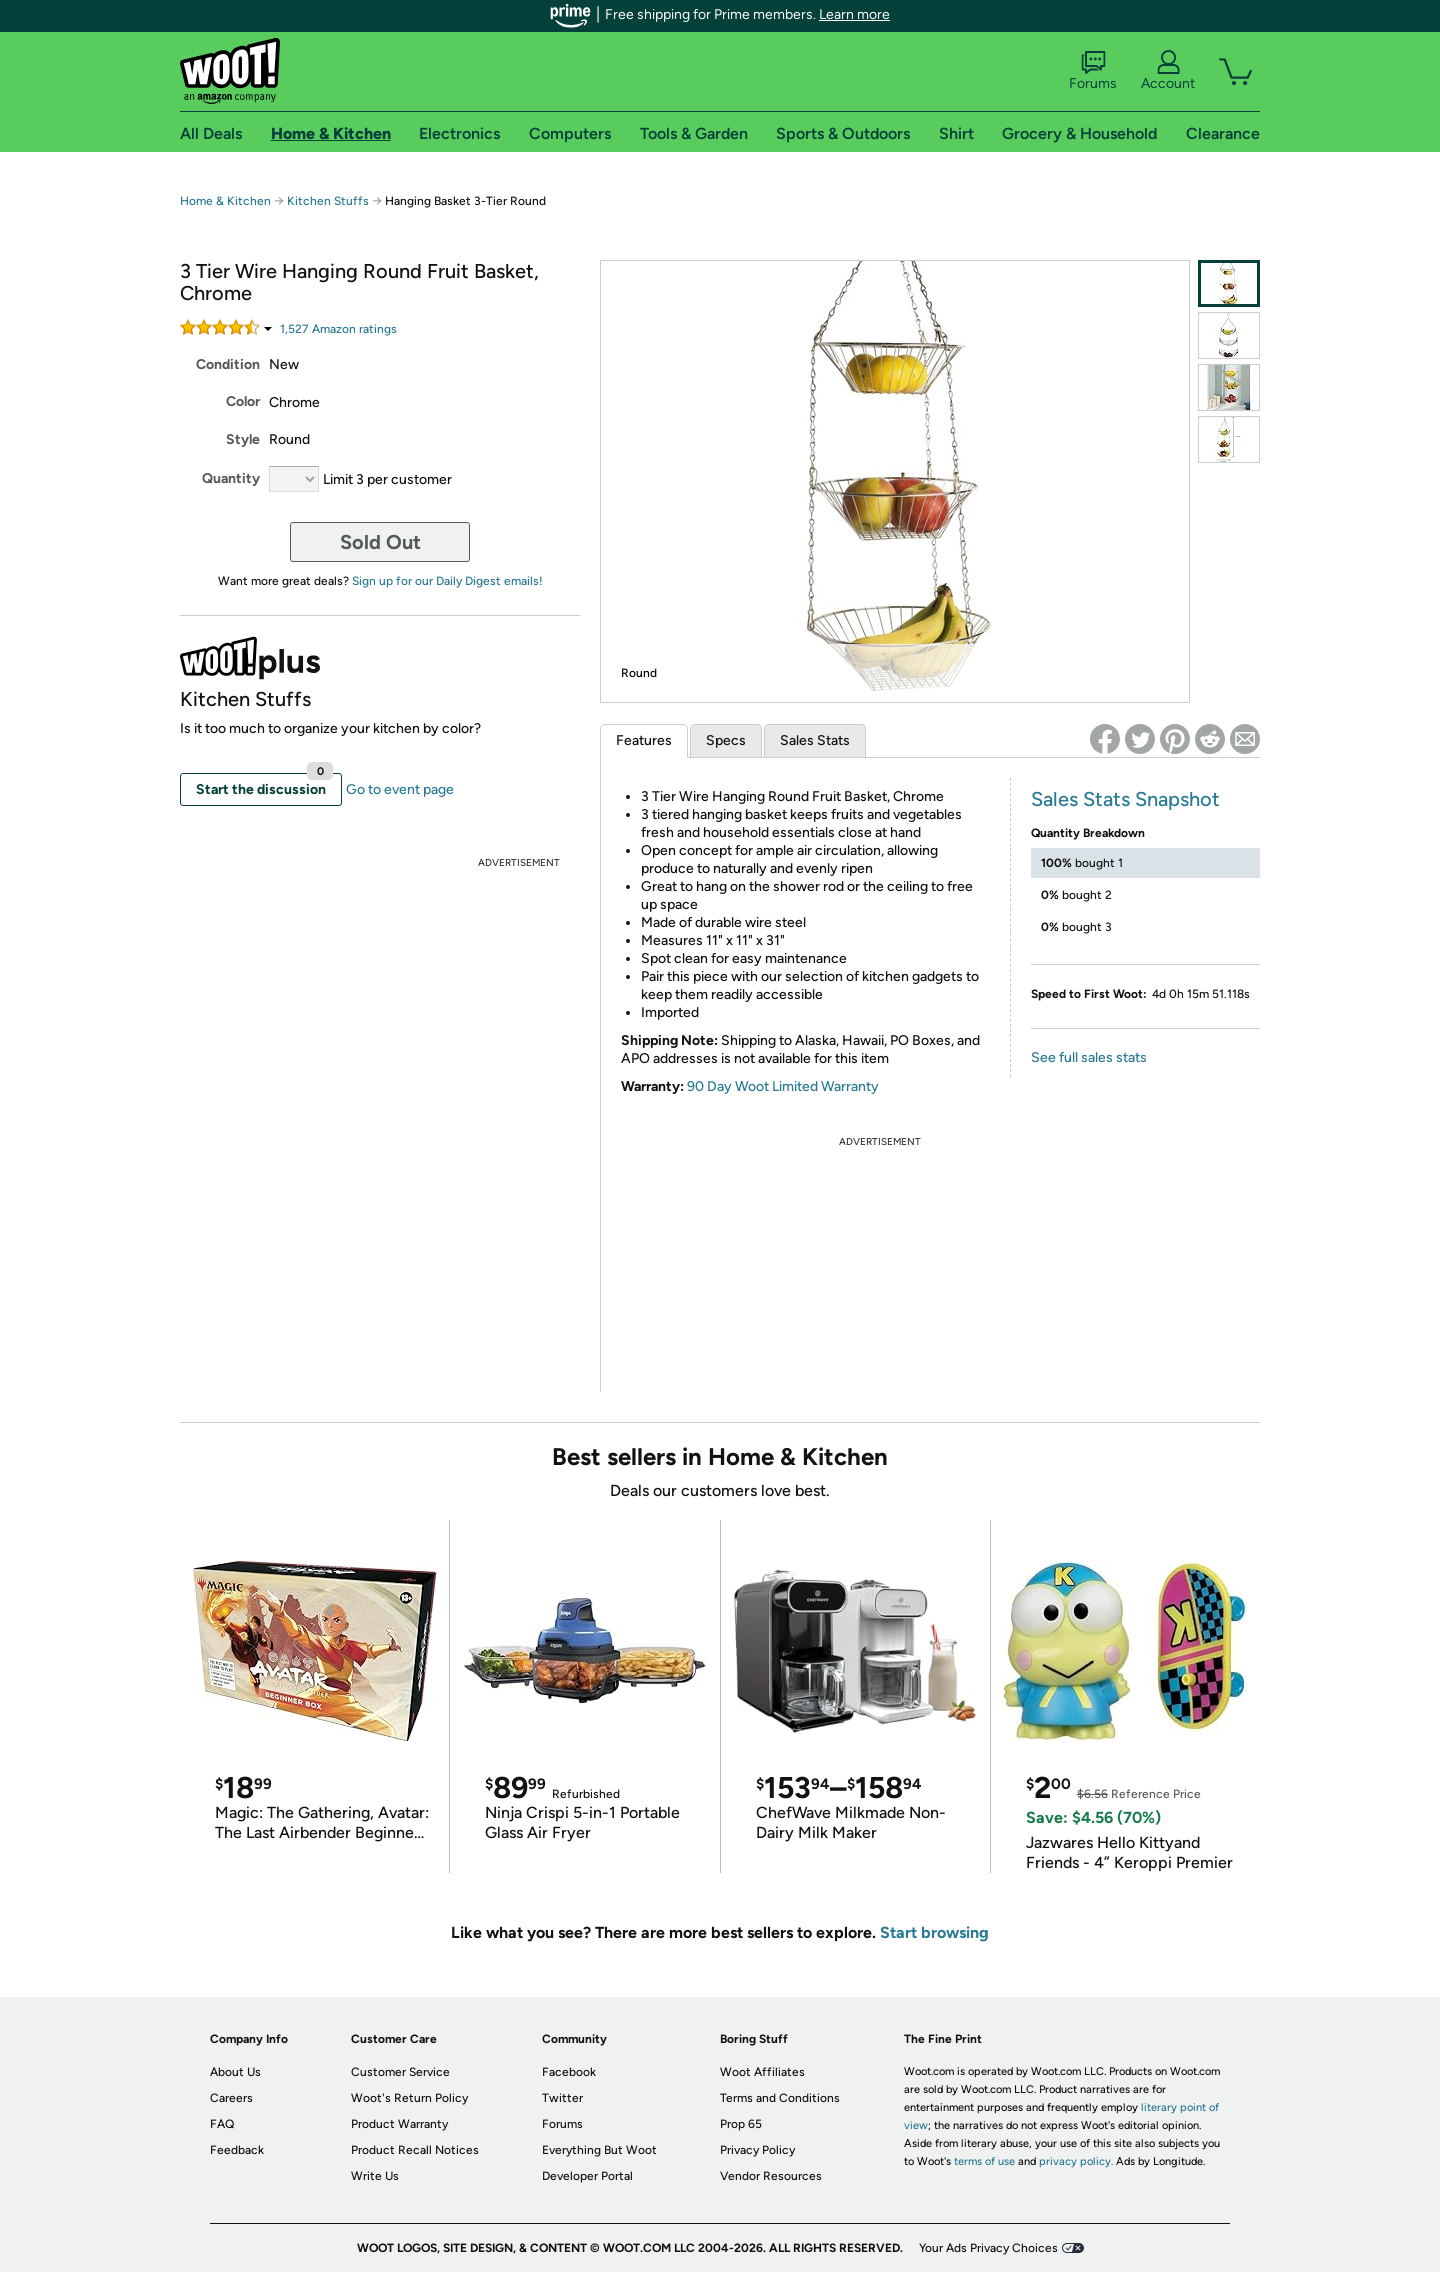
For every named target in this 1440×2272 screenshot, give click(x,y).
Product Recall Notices (415, 2150)
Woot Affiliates (762, 2072)
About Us (235, 2072)
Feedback (237, 2150)
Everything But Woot (599, 2150)
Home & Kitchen (225, 201)
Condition (228, 364)
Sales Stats (815, 740)
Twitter (562, 2098)
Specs (726, 740)
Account (1168, 71)
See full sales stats (1089, 1057)
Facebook (569, 2072)
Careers (231, 2098)
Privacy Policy (757, 2150)
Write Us (375, 2176)
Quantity (231, 478)
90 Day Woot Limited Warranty (783, 1086)
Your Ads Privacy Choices (988, 2248)
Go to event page (400, 789)
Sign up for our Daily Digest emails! (447, 581)
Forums (1093, 71)
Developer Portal (587, 2176)
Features (644, 740)
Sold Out (380, 542)
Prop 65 (741, 2124)
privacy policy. (1076, 2161)
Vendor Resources (771, 2176)
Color (243, 401)
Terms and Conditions (780, 2098)
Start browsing (934, 1932)
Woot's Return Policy (409, 2098)
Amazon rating (338, 329)
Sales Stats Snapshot (1125, 799)
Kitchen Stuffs (328, 201)
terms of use (984, 2161)
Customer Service (400, 2072)
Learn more (854, 14)
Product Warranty (399, 2124)
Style (243, 439)
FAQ (222, 2124)
